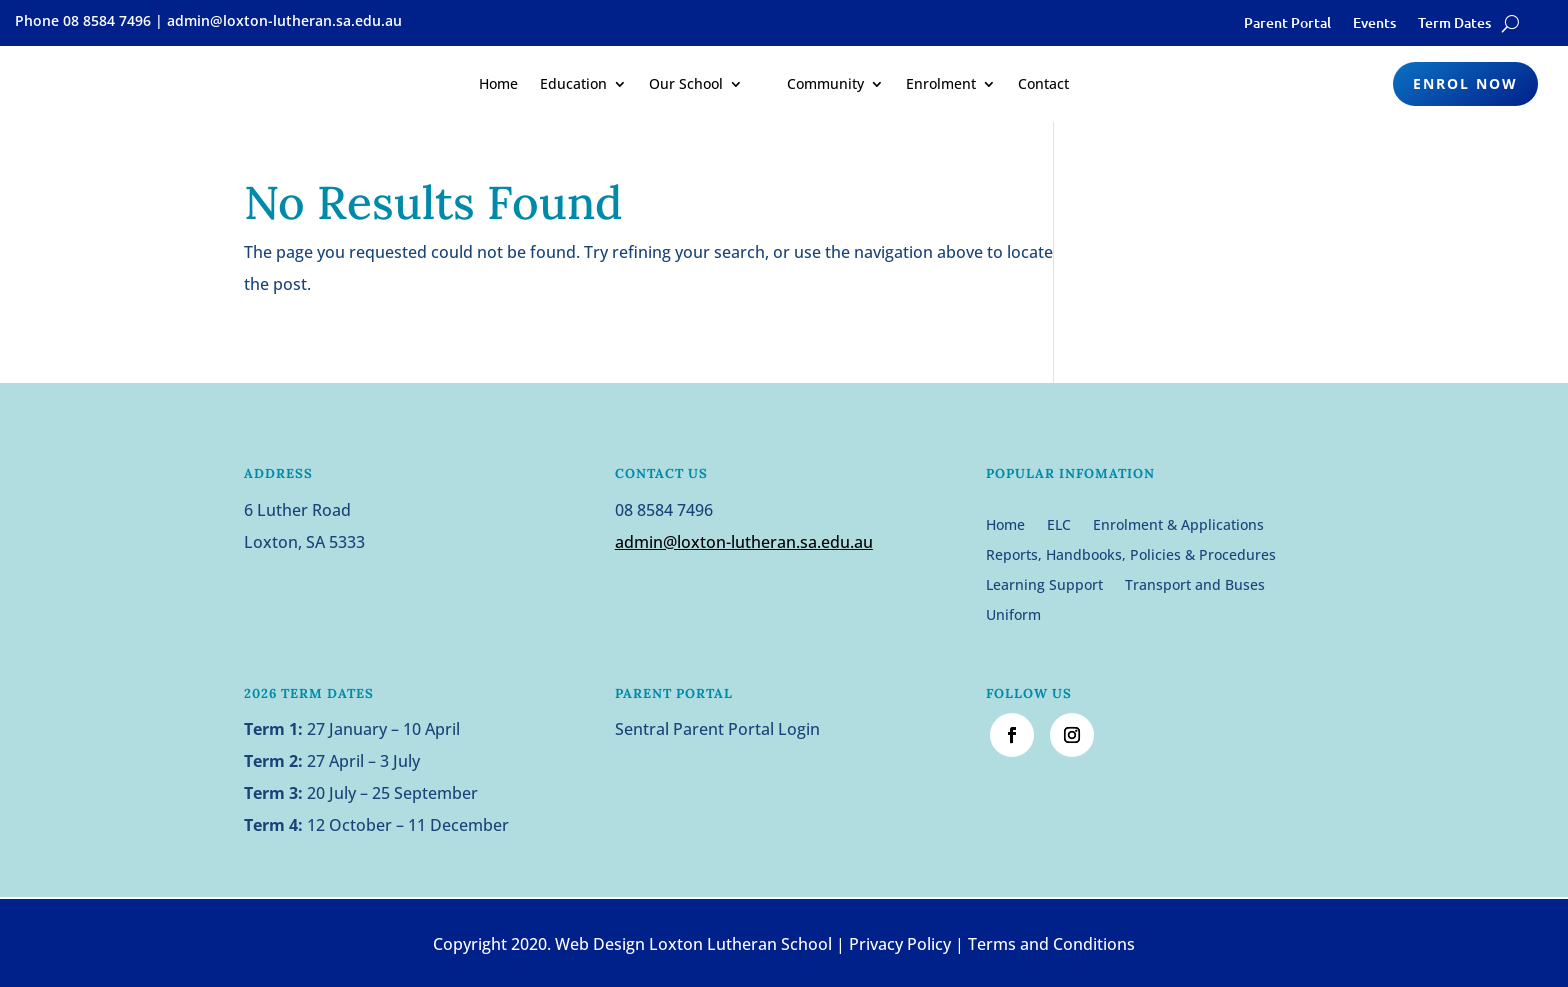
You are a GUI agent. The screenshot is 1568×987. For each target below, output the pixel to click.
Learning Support (1044, 586)
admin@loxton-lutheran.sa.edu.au (744, 542)
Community (825, 83)
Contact (1043, 83)
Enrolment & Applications (1178, 526)
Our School (686, 83)
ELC (1059, 526)
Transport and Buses (1195, 586)
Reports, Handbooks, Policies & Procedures (1131, 556)
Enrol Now (1465, 83)
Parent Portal (1287, 24)
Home (498, 83)
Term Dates (1454, 24)
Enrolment (941, 83)
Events (1374, 24)
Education (573, 83)
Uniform (1013, 616)
